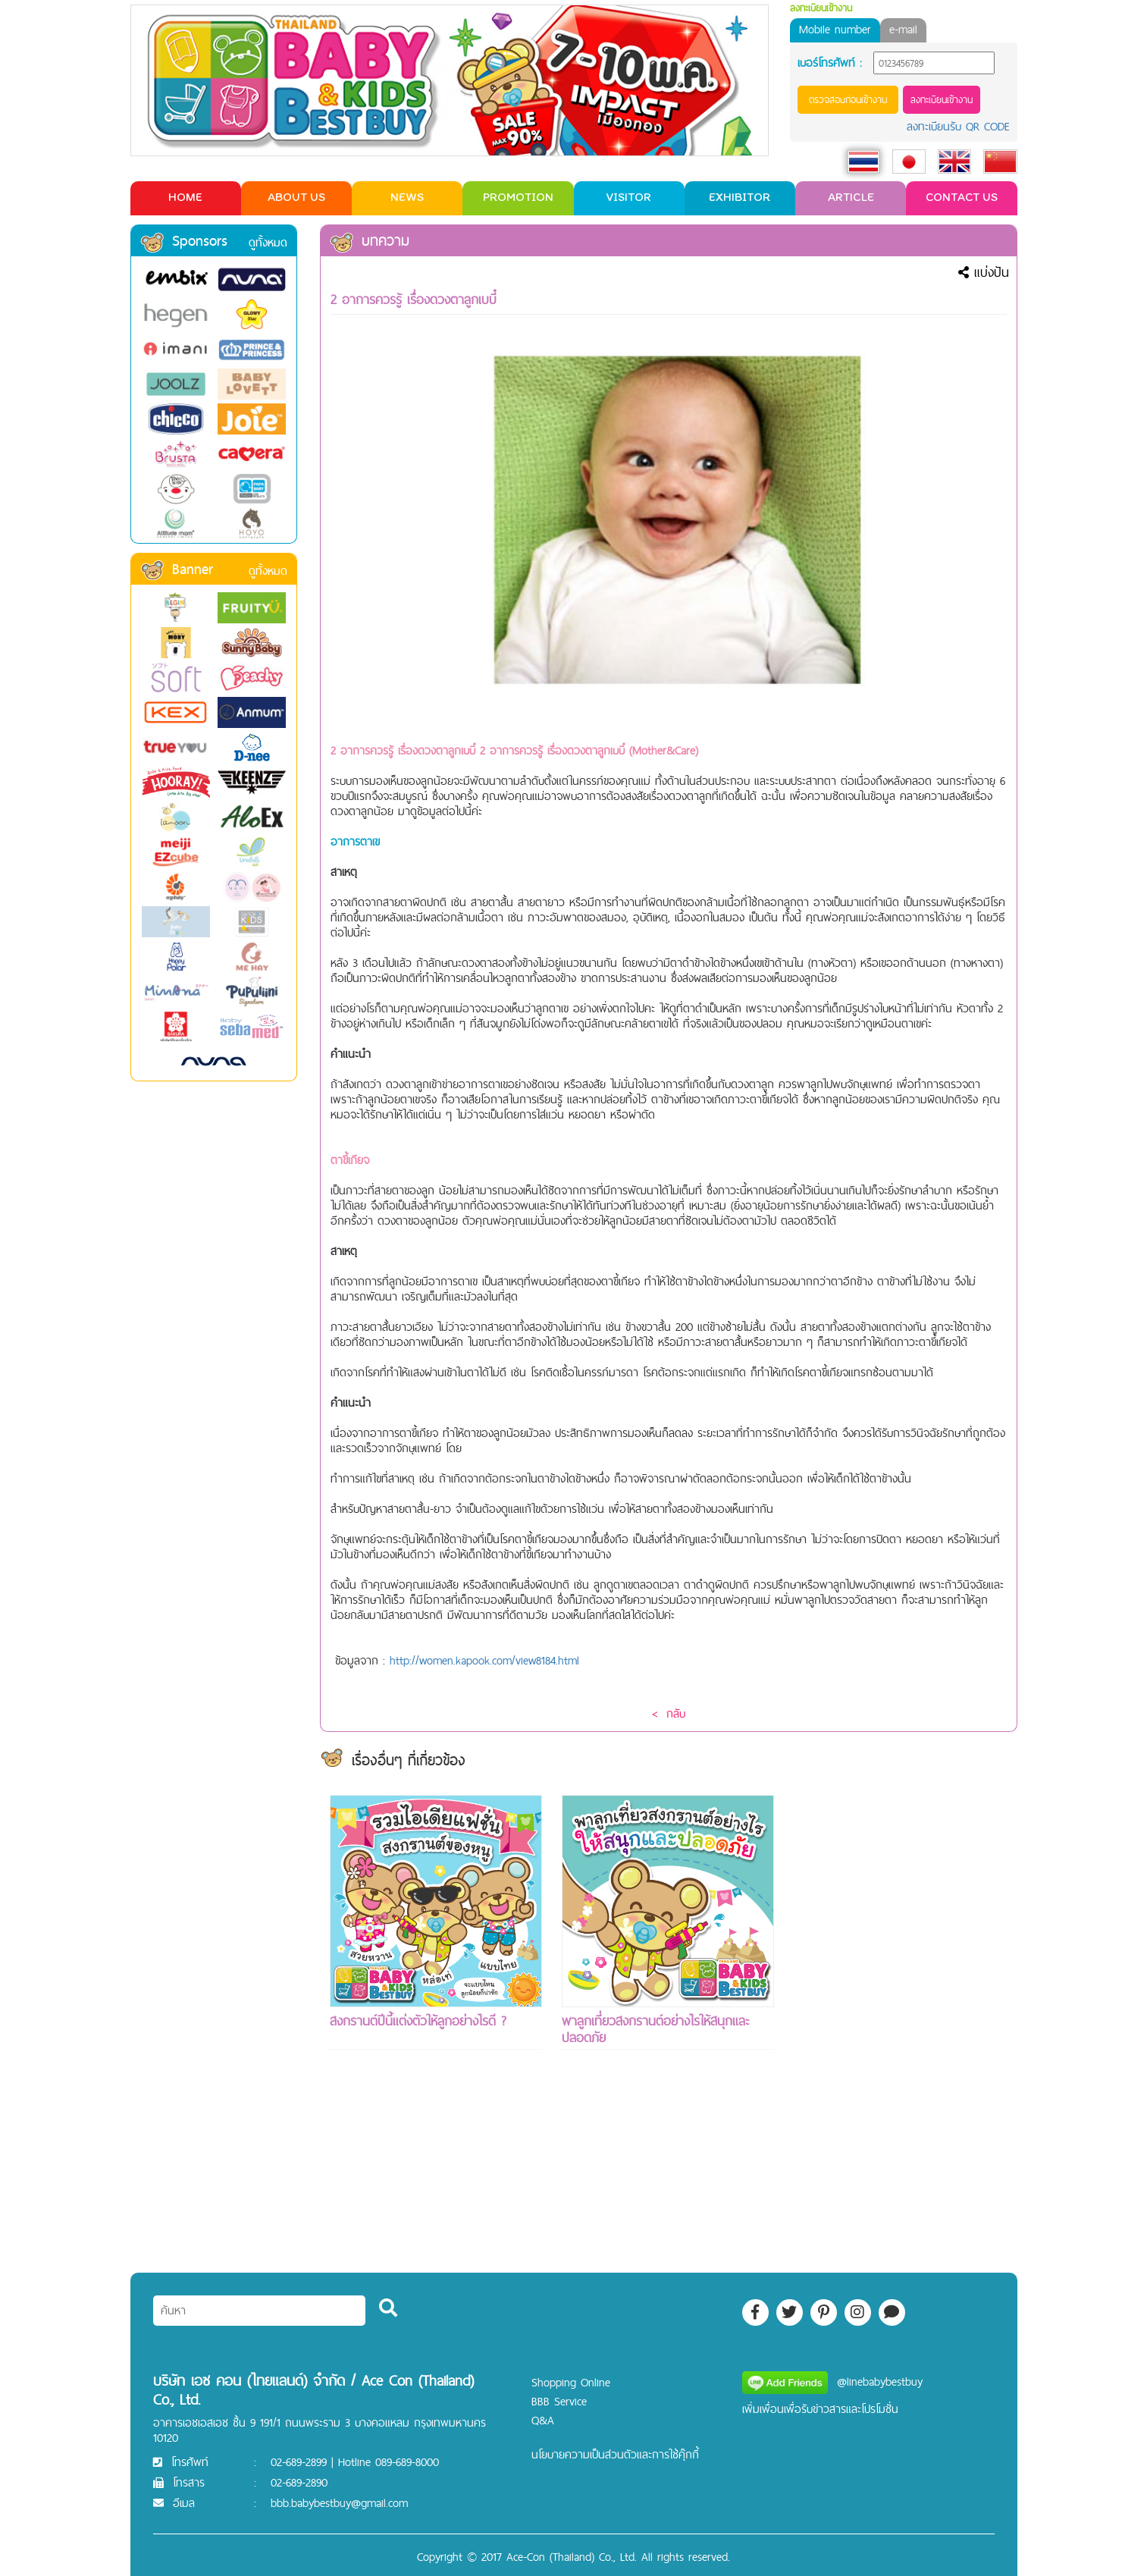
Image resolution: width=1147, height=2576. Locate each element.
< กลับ (668, 1713)
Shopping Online (570, 2382)
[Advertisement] (900, 2022)
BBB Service (559, 2401)
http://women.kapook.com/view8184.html (484, 1660)
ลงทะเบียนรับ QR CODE (958, 126)
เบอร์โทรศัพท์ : (830, 63)
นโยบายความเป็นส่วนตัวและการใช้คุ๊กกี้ (615, 2454)
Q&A (542, 2420)
